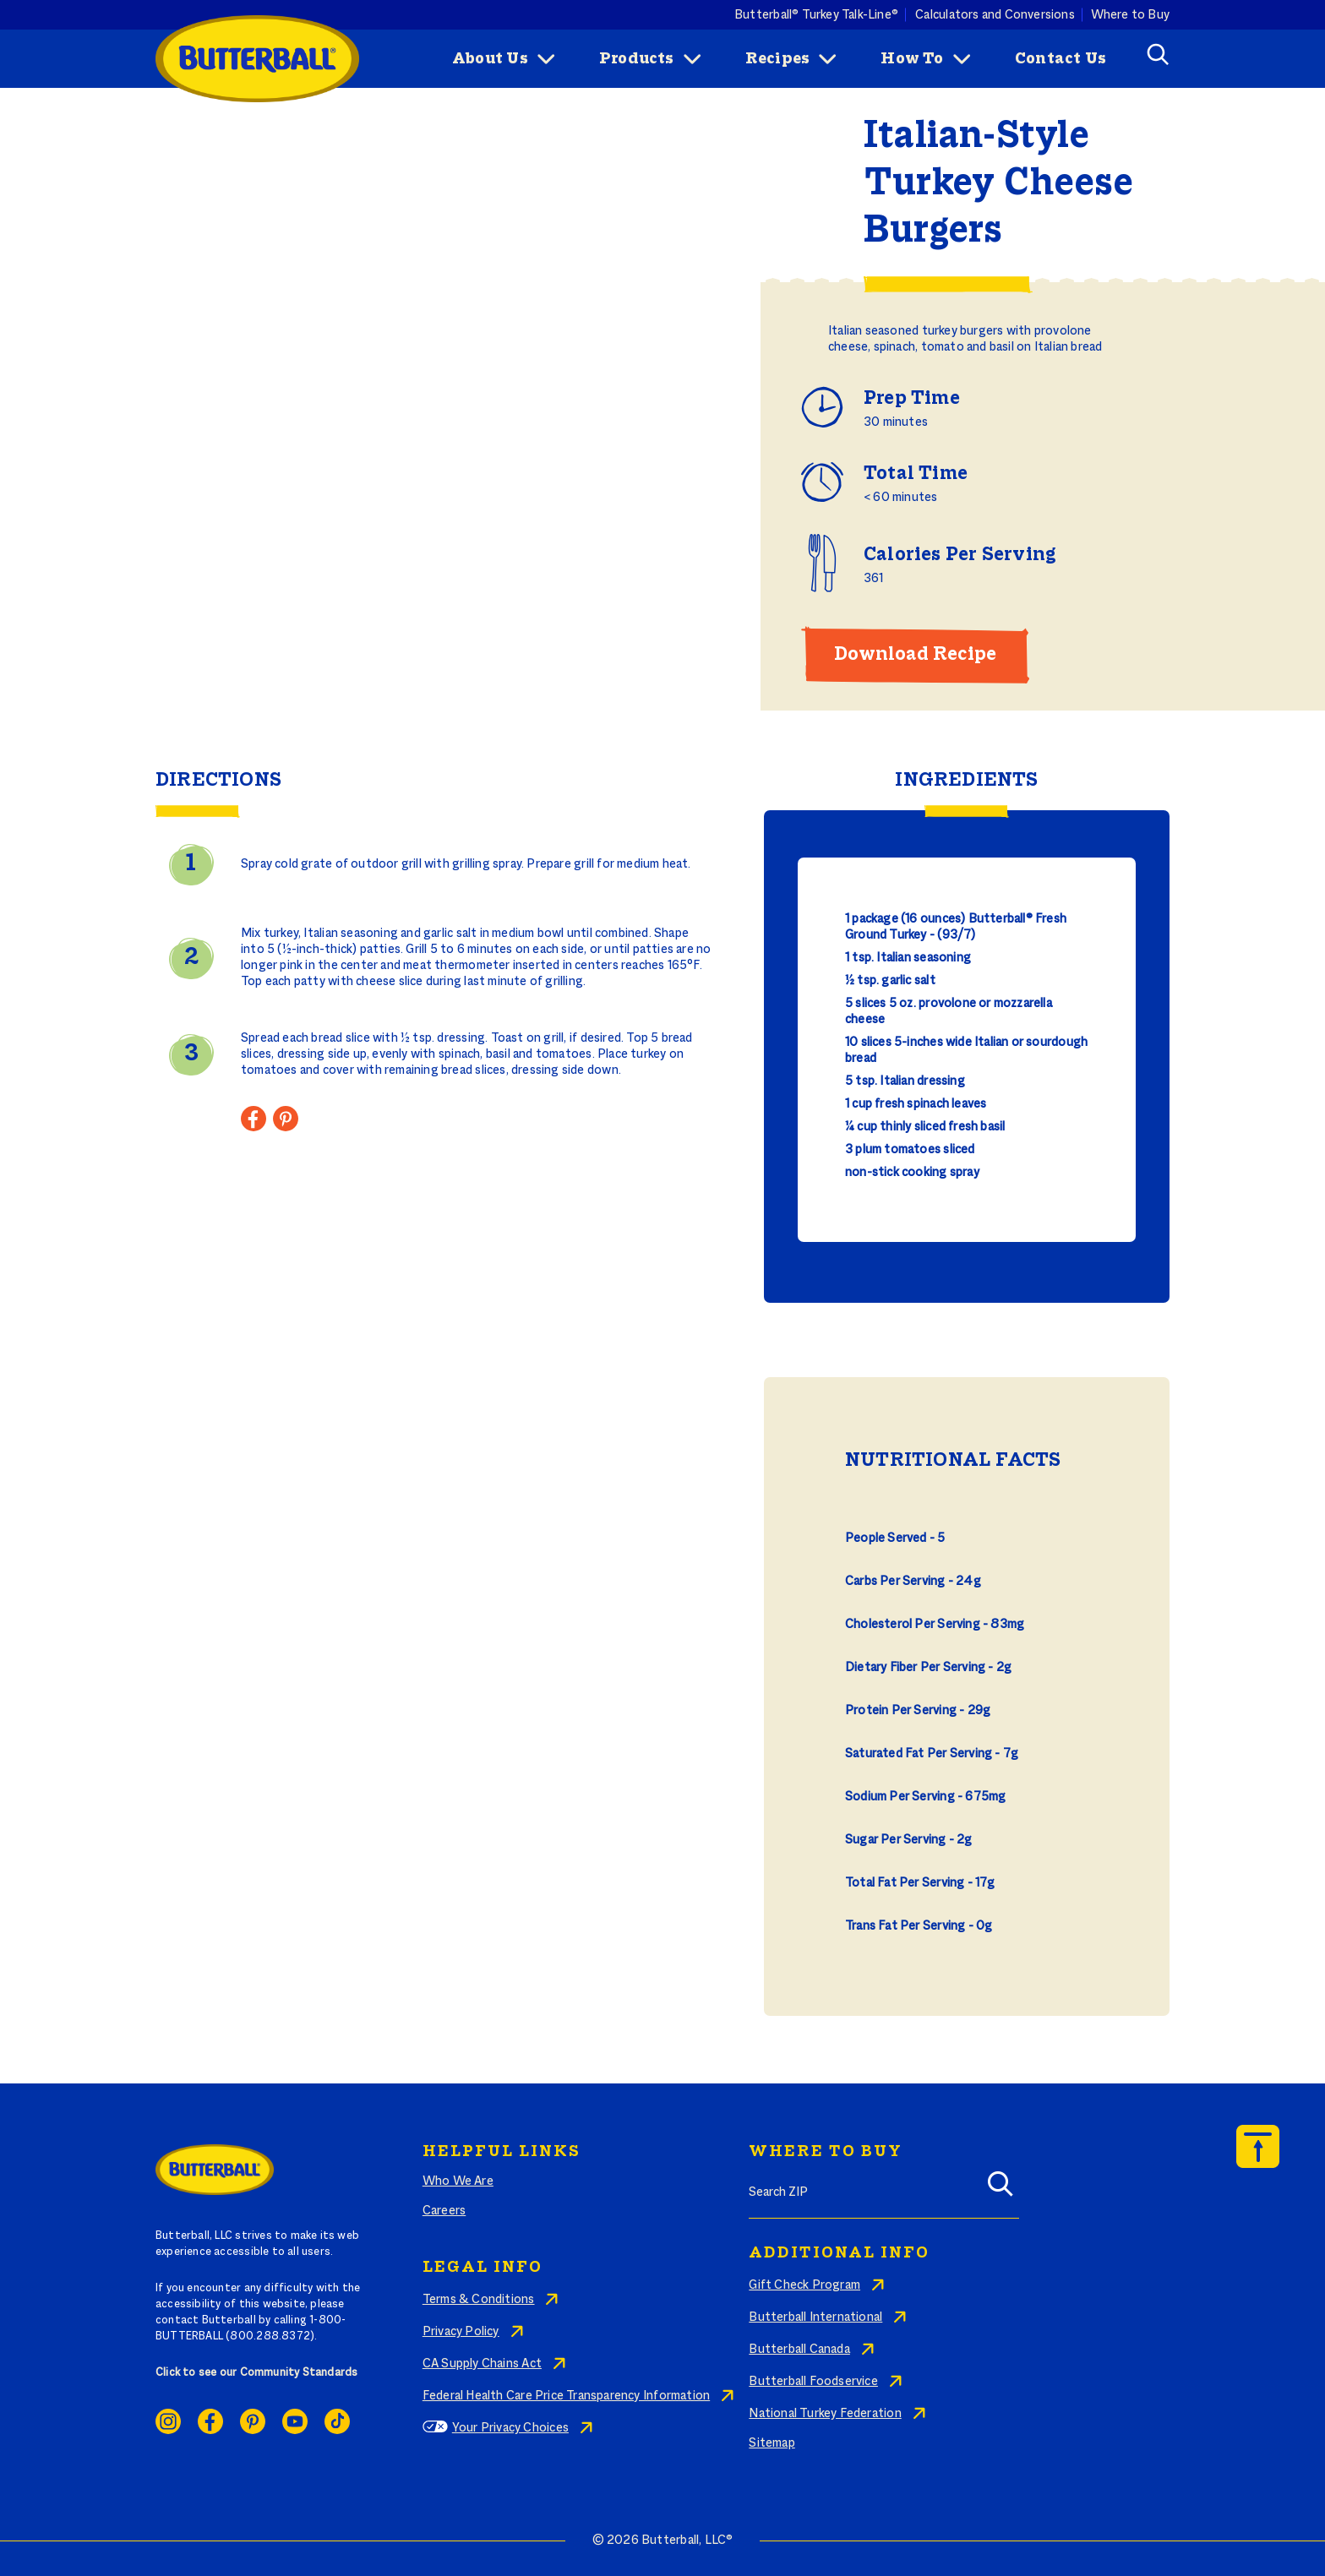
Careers (444, 2211)
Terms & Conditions (479, 2299)
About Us (490, 59)
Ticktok (337, 2421)
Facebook (210, 2421)
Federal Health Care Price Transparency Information (566, 2396)
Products (636, 59)
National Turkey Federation (825, 2414)
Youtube (295, 2421)
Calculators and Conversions (995, 14)
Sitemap (771, 2443)
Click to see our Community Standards (256, 2373)
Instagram (168, 2421)
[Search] (1000, 2189)
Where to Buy (1130, 14)
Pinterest (252, 2421)
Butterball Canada (799, 2349)
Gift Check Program (804, 2285)
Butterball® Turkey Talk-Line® (816, 14)
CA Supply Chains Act (482, 2364)
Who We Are (458, 2181)
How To (912, 59)
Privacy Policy (461, 2332)
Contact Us (1060, 59)
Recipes (777, 59)
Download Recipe (915, 655)
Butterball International (815, 2317)
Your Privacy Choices (510, 2428)
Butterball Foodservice (813, 2381)
